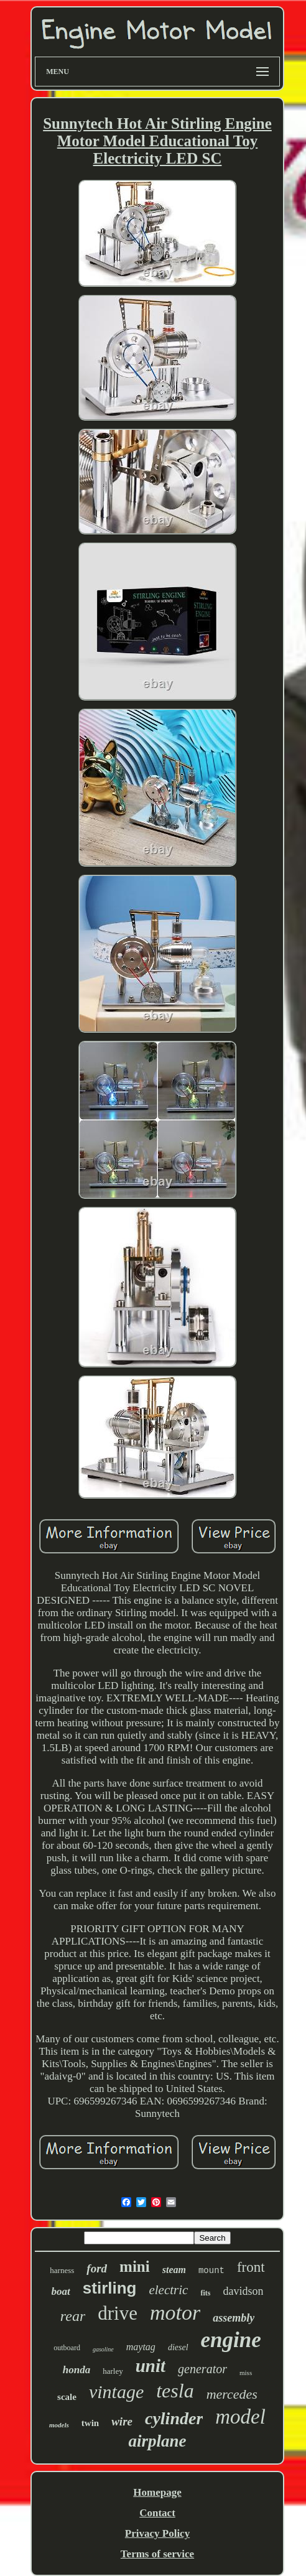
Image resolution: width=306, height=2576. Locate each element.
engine (231, 2340)
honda (76, 2370)
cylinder (174, 2418)
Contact (157, 2513)
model (240, 2417)
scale (66, 2397)
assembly (233, 2318)
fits (205, 2293)
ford (96, 2268)
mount (211, 2271)
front (251, 2267)
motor (175, 2312)
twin (90, 2423)
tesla (174, 2390)
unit (150, 2366)
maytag (140, 2346)
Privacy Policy (157, 2533)
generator (202, 2369)
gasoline (103, 2349)
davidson (243, 2291)
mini (134, 2266)
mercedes (231, 2394)
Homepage (157, 2492)
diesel (178, 2347)
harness (62, 2270)
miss (245, 2372)
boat (61, 2291)
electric (168, 2289)
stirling (110, 2288)
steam (174, 2269)
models (59, 2425)
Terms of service (157, 2554)
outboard (66, 2347)
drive (117, 2313)
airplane (157, 2441)
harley (113, 2371)
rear (72, 2316)
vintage (116, 2391)
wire (121, 2421)
